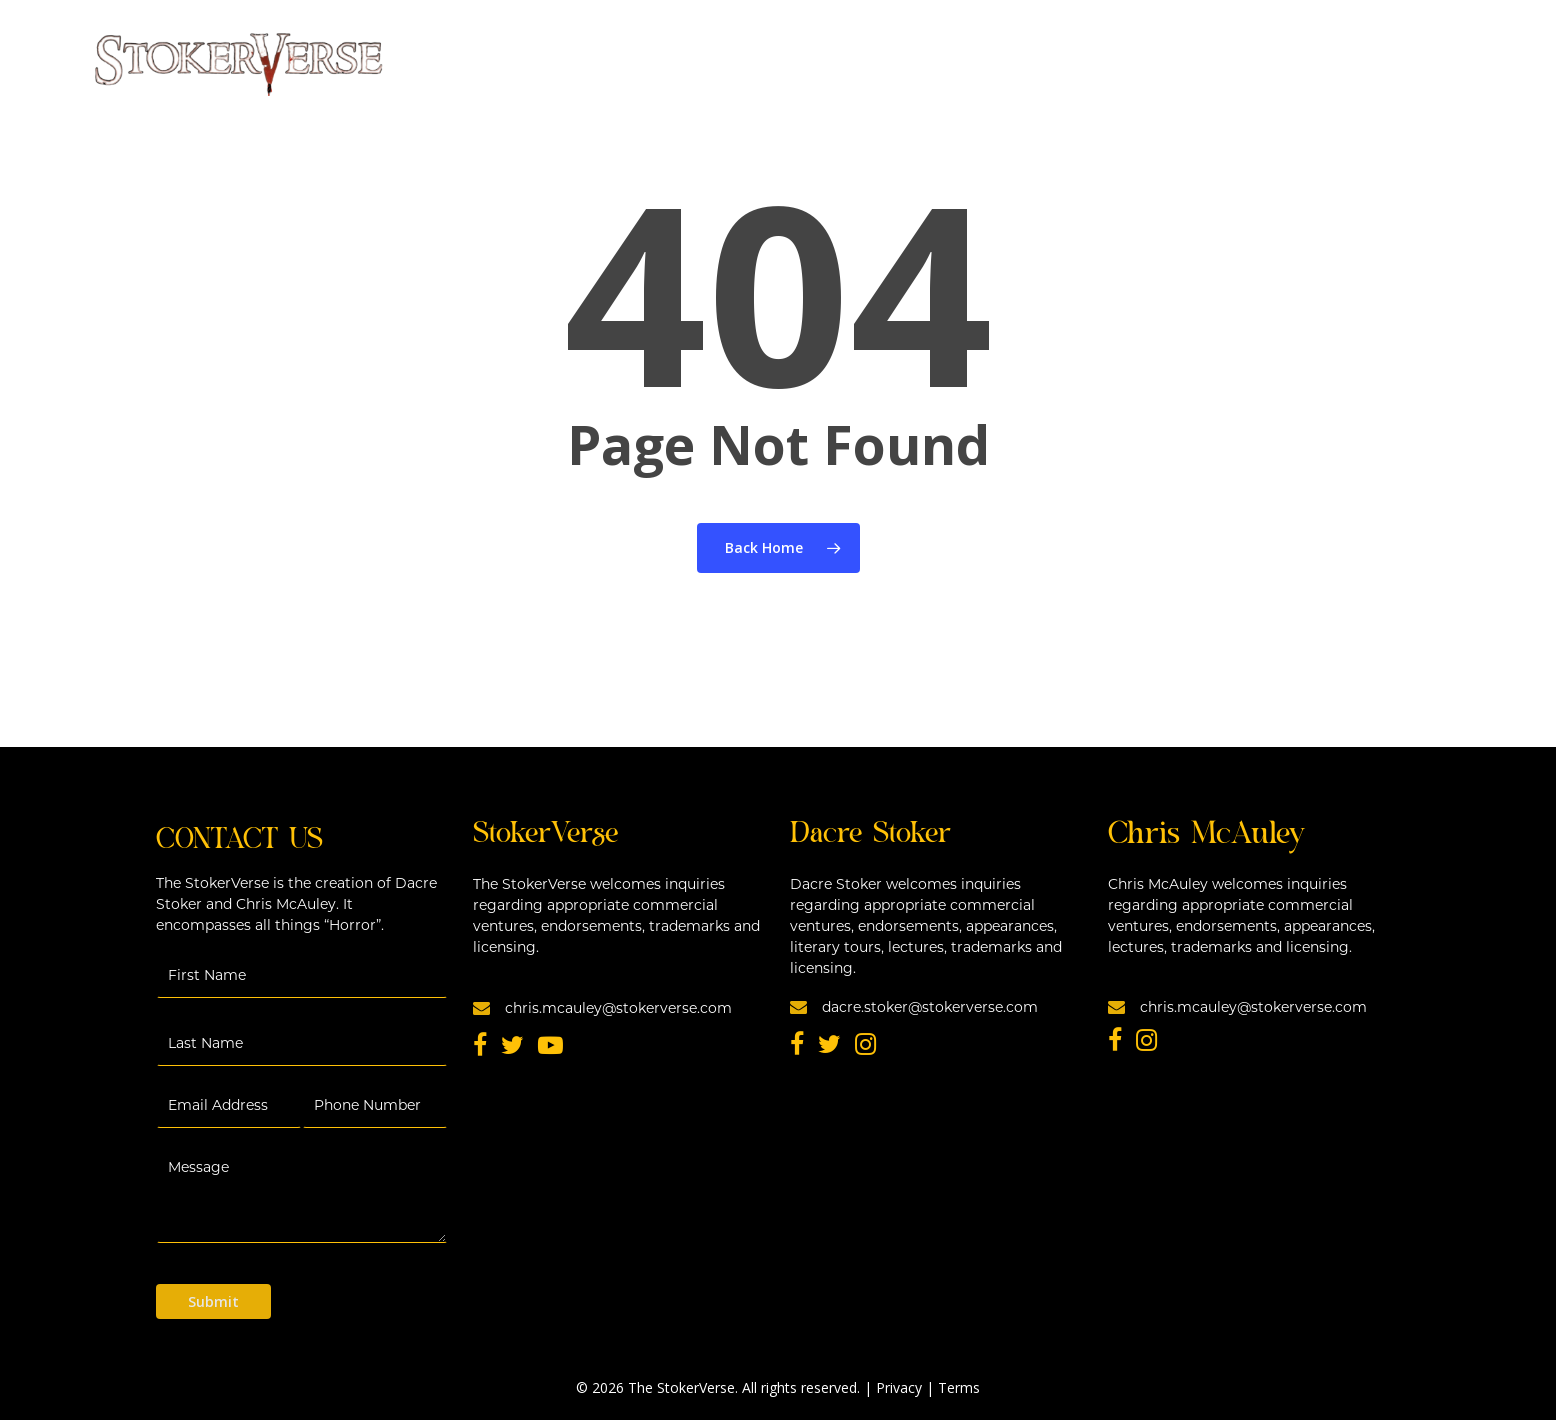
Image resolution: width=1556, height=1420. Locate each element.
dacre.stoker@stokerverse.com (914, 1006)
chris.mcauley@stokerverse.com (602, 1007)
